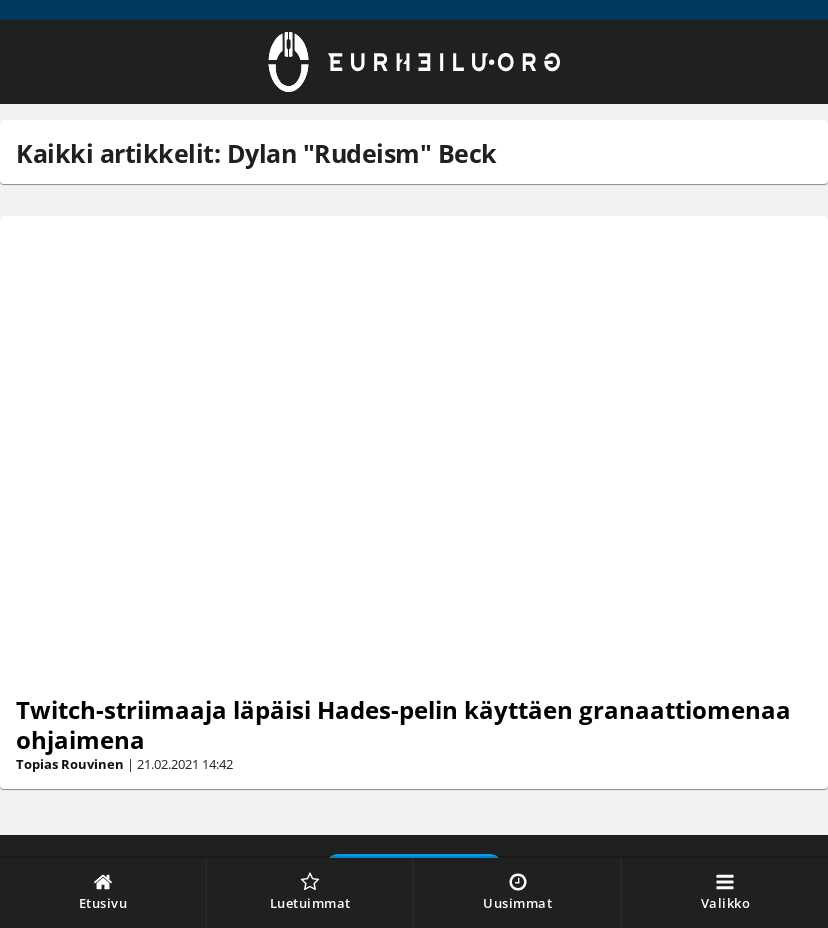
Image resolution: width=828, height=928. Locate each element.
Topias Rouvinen (70, 764)
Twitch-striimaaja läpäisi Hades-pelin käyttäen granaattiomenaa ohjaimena (403, 724)
